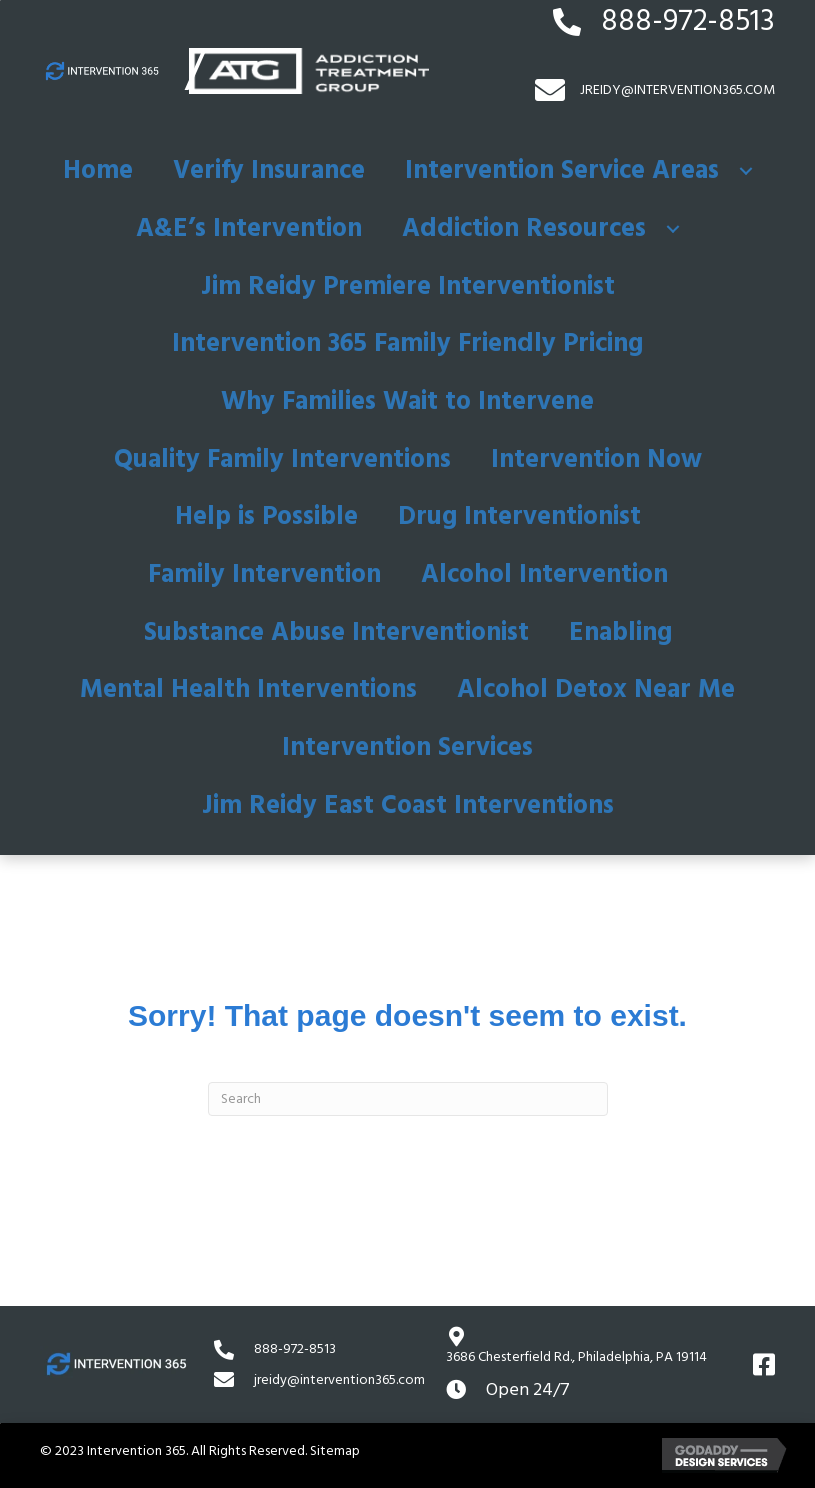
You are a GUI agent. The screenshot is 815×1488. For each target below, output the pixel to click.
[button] (746, 171)
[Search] (408, 1099)
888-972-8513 (688, 21)
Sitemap (335, 1451)
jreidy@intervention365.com (339, 1380)
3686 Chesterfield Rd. (576, 1357)
